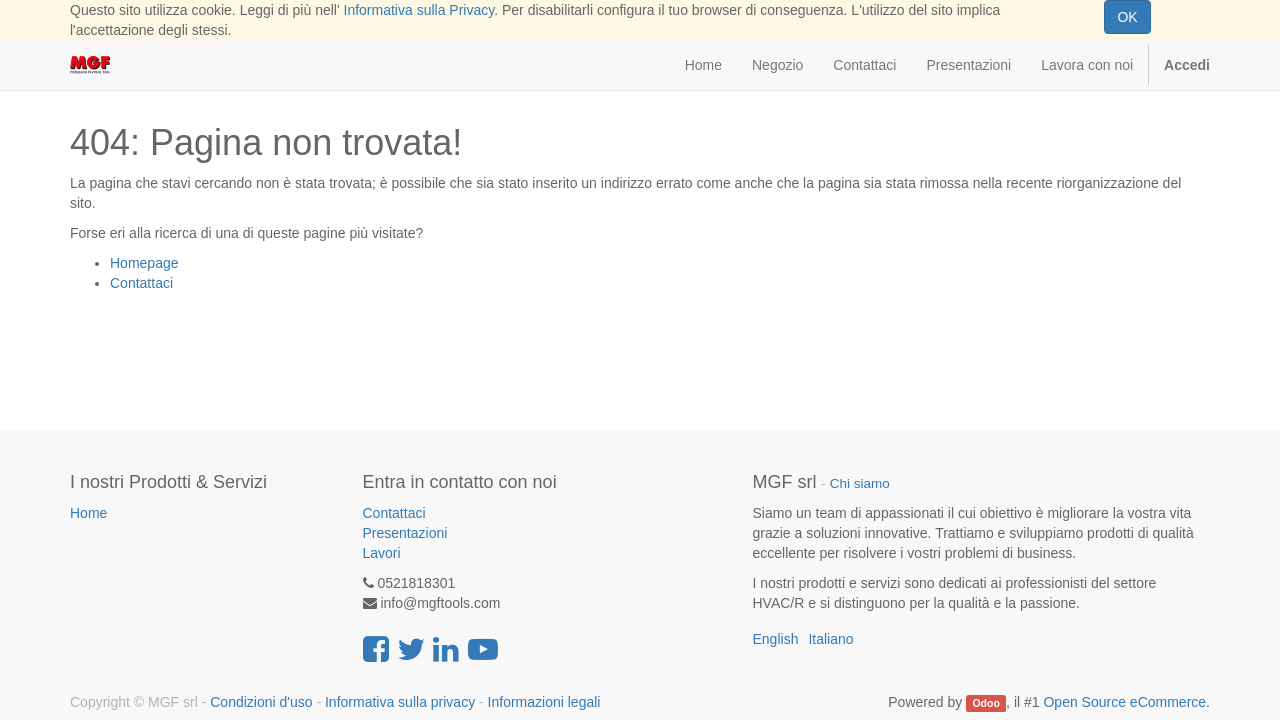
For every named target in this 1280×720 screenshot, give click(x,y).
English (776, 639)
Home (88, 513)
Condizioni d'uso (261, 702)
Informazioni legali (544, 702)
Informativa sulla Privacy (419, 10)
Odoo (985, 703)
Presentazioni (405, 533)
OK (1127, 17)
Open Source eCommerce (1124, 702)
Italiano (830, 639)
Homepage (144, 263)
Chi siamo (860, 483)
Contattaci (141, 283)
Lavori (382, 553)
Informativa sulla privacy (400, 702)
